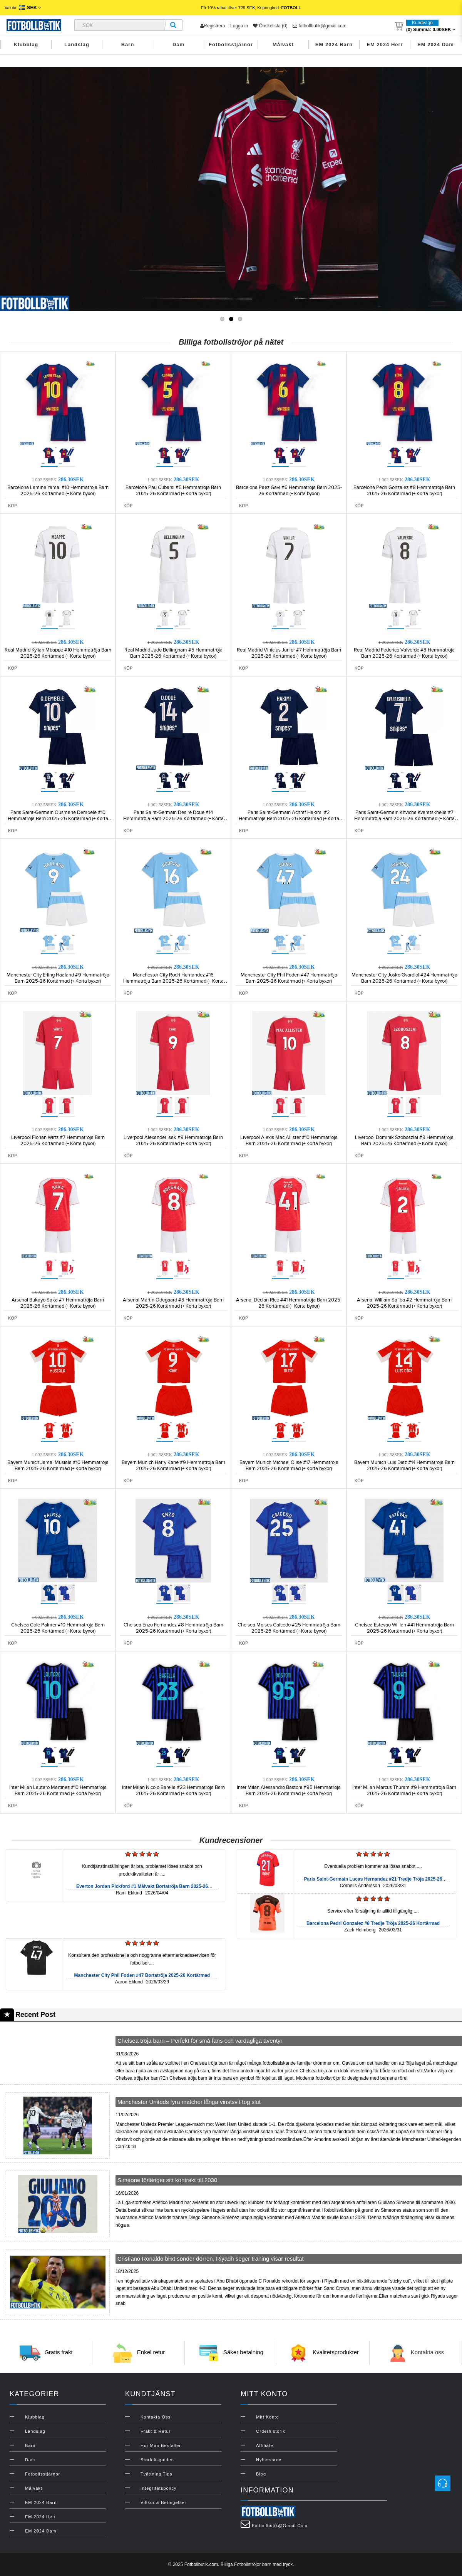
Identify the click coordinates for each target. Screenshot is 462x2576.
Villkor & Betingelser (163, 2502)
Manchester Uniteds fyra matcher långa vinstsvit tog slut (189, 2102)
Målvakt (283, 44)
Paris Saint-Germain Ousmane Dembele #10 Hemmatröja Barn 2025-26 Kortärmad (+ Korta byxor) (58, 818)
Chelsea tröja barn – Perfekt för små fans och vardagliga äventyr (200, 2040)
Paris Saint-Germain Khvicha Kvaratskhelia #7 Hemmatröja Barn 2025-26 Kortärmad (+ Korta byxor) (404, 818)
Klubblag (26, 44)
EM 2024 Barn (334, 44)
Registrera (212, 25)
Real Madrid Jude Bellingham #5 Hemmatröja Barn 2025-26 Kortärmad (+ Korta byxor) (173, 653)
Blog (261, 2474)
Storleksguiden (157, 2459)
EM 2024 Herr (385, 44)
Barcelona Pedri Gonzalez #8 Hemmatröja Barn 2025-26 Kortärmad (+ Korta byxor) (404, 490)
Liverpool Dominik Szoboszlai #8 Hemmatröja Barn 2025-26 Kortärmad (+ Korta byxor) (404, 1140)
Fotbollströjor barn (252, 2564)
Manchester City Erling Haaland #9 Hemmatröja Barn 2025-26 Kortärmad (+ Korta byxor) (58, 978)
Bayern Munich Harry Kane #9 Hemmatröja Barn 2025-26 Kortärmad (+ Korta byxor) (173, 1465)
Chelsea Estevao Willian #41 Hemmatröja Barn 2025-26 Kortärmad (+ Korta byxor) (404, 1628)
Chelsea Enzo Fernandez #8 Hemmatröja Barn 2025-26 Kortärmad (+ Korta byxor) (173, 1628)
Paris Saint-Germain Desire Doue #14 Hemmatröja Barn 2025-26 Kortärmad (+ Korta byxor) (173, 818)
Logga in (239, 25)
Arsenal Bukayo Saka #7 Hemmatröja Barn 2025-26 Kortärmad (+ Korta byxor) (58, 1303)
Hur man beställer (161, 2445)
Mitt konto (267, 2417)
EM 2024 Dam (435, 44)
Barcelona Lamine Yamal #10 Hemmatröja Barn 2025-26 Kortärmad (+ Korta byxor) (58, 490)
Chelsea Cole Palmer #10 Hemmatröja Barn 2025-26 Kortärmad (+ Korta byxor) (58, 1628)
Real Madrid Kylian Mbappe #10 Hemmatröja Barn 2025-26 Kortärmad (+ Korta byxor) (58, 653)
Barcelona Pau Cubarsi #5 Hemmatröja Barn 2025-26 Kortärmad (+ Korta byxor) (173, 490)
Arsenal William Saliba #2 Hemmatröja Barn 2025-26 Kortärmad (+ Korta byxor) (404, 1303)
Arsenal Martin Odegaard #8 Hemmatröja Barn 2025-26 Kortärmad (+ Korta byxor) (173, 1303)
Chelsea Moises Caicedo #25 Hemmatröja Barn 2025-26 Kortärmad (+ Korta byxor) (289, 1628)
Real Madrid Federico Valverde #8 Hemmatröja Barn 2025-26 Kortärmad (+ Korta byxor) (404, 653)
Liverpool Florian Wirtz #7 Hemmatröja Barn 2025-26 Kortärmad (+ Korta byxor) (58, 1140)
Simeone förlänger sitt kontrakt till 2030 (167, 2180)
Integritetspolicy (158, 2488)
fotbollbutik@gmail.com (319, 25)
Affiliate (264, 2445)
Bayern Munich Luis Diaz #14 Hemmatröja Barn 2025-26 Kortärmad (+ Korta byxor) (404, 1465)
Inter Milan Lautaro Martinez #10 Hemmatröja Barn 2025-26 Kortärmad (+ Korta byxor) (58, 1790)
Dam (178, 44)
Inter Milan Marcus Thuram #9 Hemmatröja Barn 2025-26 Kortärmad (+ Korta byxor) (404, 1790)
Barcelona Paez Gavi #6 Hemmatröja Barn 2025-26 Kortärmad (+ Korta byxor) (289, 490)
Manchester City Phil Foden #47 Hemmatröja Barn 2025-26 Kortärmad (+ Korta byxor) (289, 978)
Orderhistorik (270, 2431)
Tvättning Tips (156, 2474)
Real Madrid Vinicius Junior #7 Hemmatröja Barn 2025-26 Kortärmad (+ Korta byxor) (289, 653)
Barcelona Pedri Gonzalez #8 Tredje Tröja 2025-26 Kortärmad (373, 1923)
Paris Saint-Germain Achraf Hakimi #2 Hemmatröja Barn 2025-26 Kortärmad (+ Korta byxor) (289, 818)
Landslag (76, 44)
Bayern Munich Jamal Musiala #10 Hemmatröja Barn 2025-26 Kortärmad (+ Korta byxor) (58, 1465)
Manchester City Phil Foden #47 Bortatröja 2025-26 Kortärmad (142, 1975)
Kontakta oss (427, 2352)
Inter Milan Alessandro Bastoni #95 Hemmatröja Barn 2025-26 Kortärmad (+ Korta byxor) (289, 1790)
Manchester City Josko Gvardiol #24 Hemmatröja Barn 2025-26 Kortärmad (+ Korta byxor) (404, 978)
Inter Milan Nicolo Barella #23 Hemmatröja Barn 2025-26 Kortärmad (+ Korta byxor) (173, 1790)
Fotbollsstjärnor (231, 44)
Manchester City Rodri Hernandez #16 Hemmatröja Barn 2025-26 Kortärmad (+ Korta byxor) (173, 981)
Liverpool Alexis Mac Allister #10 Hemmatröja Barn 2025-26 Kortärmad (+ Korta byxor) (289, 1140)
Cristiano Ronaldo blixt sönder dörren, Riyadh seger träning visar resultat (210, 2258)
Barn (127, 44)
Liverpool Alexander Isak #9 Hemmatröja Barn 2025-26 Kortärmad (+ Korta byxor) (173, 1140)
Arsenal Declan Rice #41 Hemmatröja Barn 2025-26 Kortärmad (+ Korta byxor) (289, 1303)
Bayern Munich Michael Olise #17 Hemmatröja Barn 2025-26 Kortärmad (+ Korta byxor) (288, 1465)
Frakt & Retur (156, 2431)
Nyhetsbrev (268, 2459)
